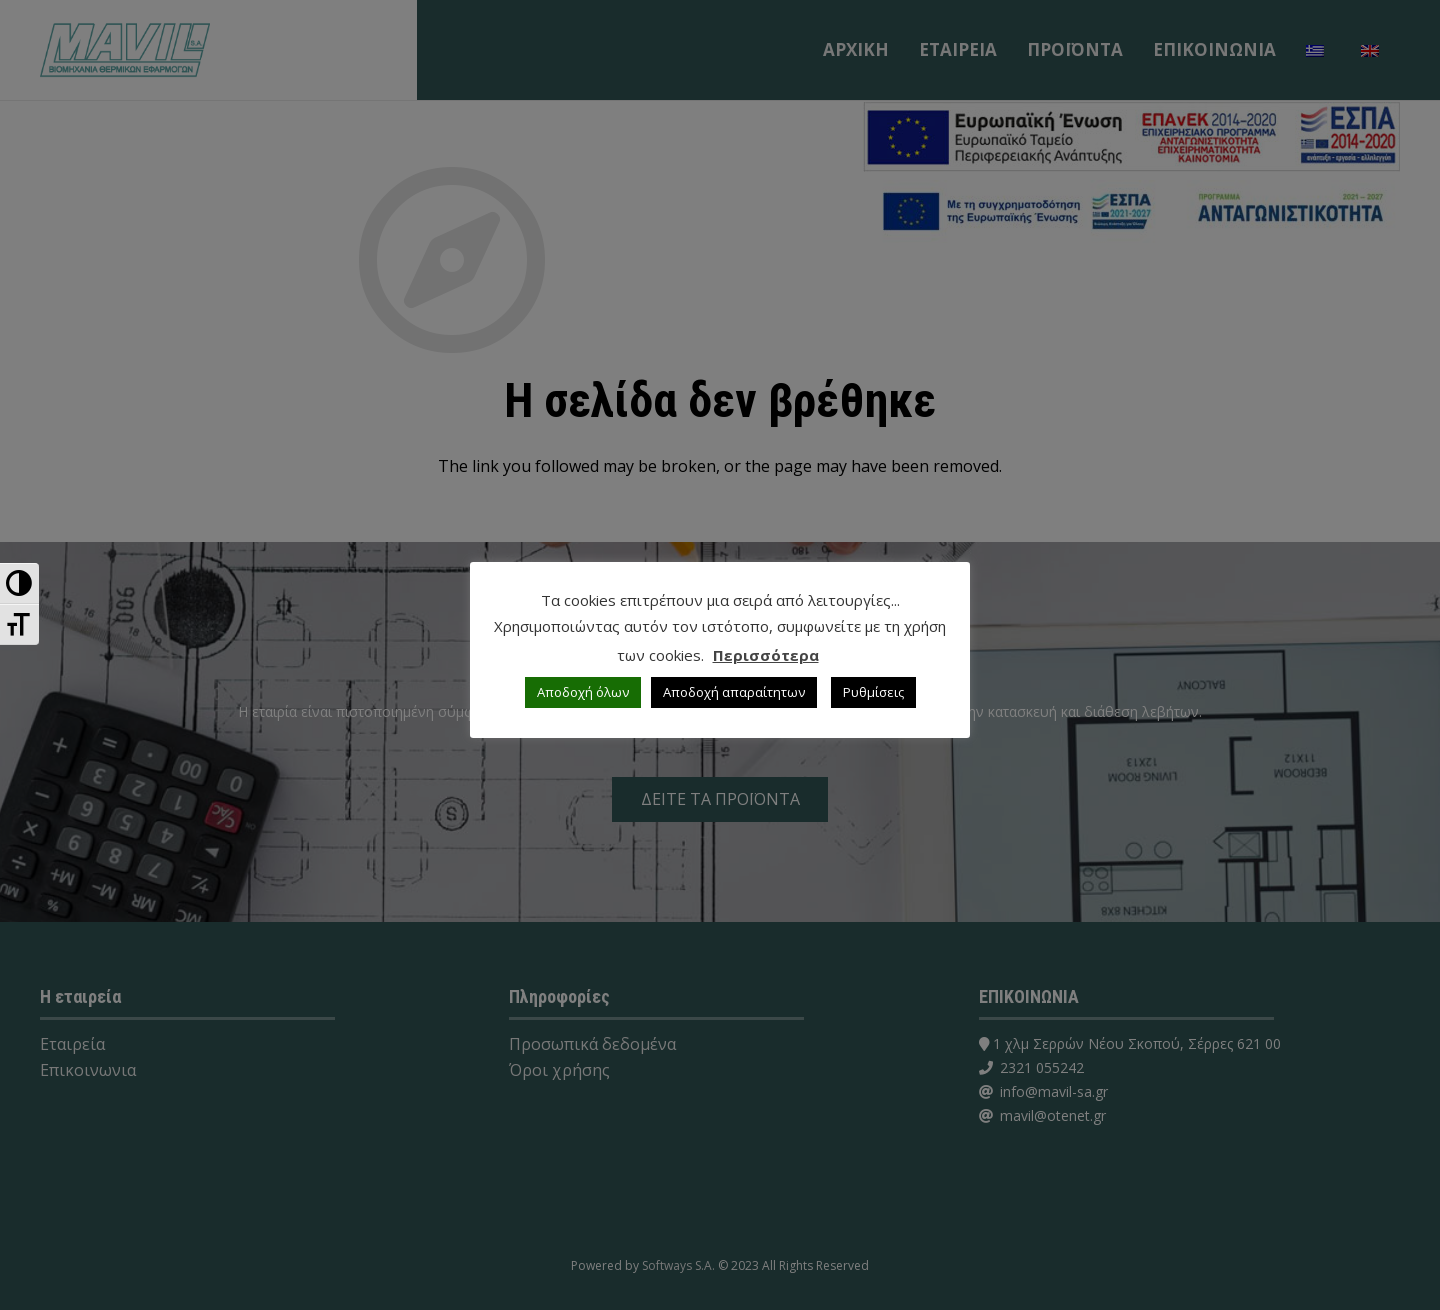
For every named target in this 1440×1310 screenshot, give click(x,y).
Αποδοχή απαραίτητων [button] (734, 692)
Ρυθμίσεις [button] (873, 692)
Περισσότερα (766, 655)
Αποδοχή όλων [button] (583, 692)
